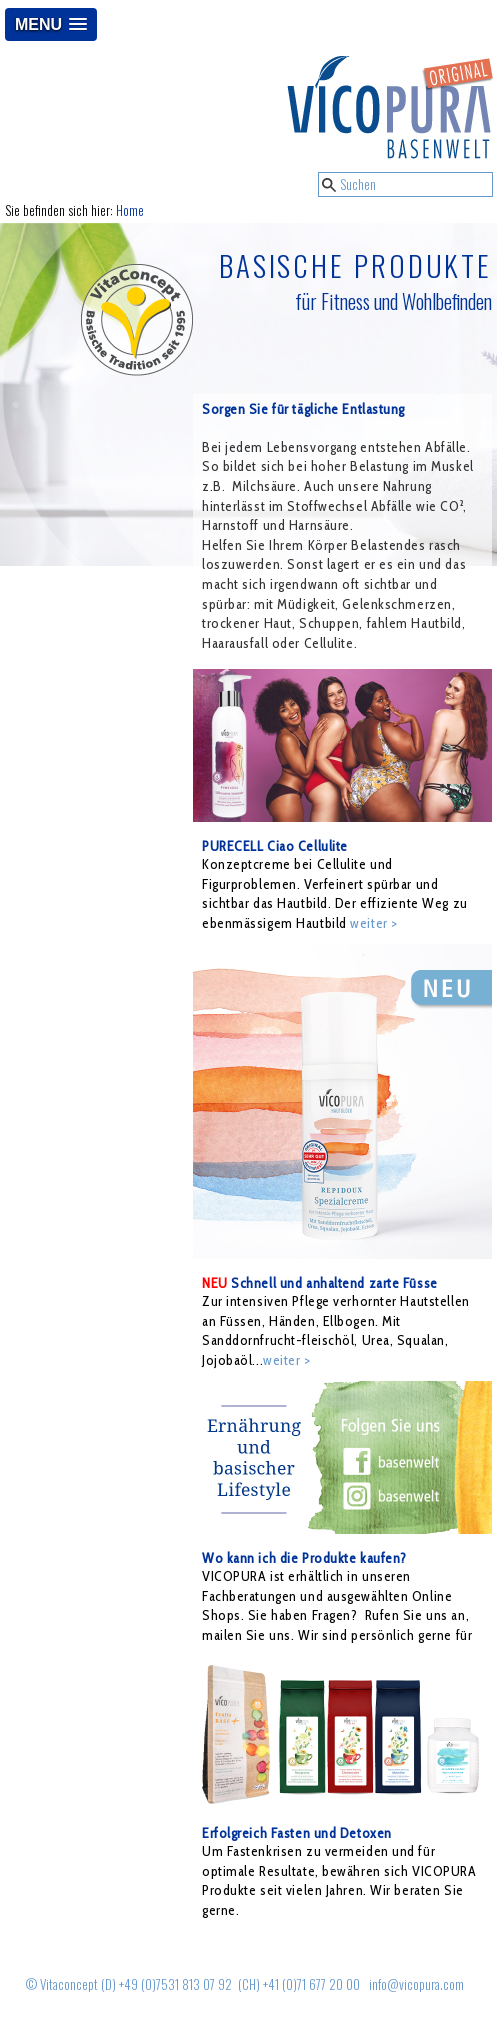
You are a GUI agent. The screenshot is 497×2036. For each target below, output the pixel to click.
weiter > (373, 923)
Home (130, 210)
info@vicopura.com (416, 1984)
